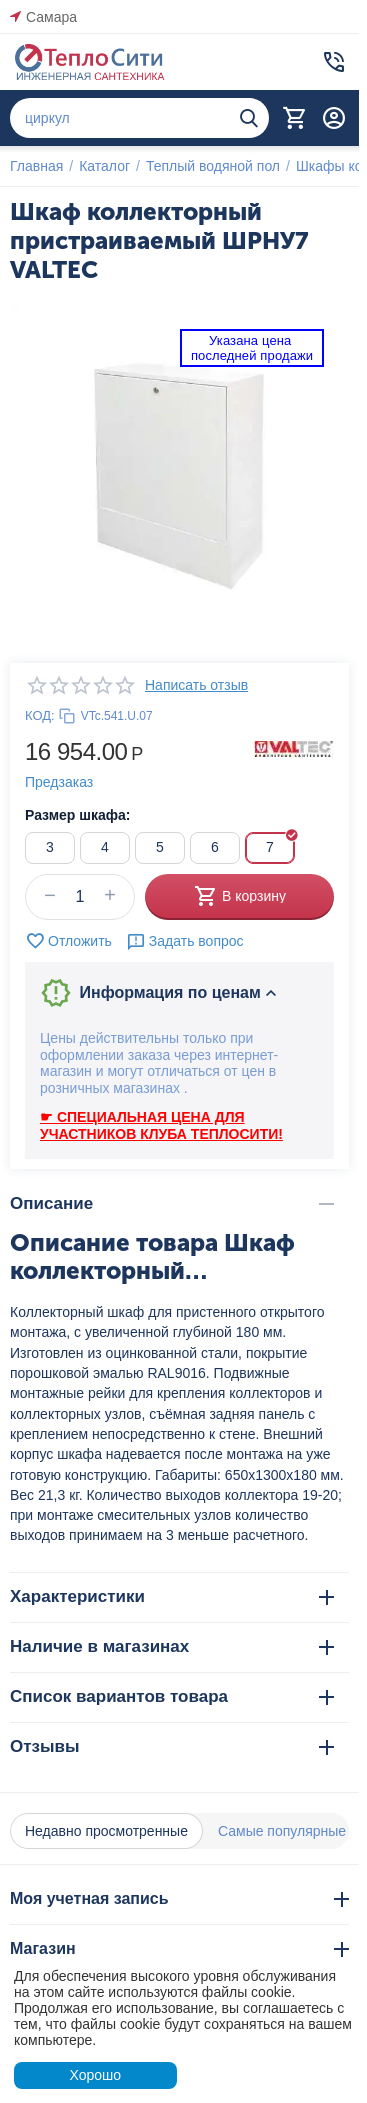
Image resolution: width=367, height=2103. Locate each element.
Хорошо (95, 2075)
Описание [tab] (172, 1203)
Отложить (68, 941)
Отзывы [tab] (172, 1746)
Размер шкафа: (77, 815)
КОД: (40, 715)
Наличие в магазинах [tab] (172, 1646)
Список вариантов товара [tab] (172, 1696)
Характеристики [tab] (172, 1596)
